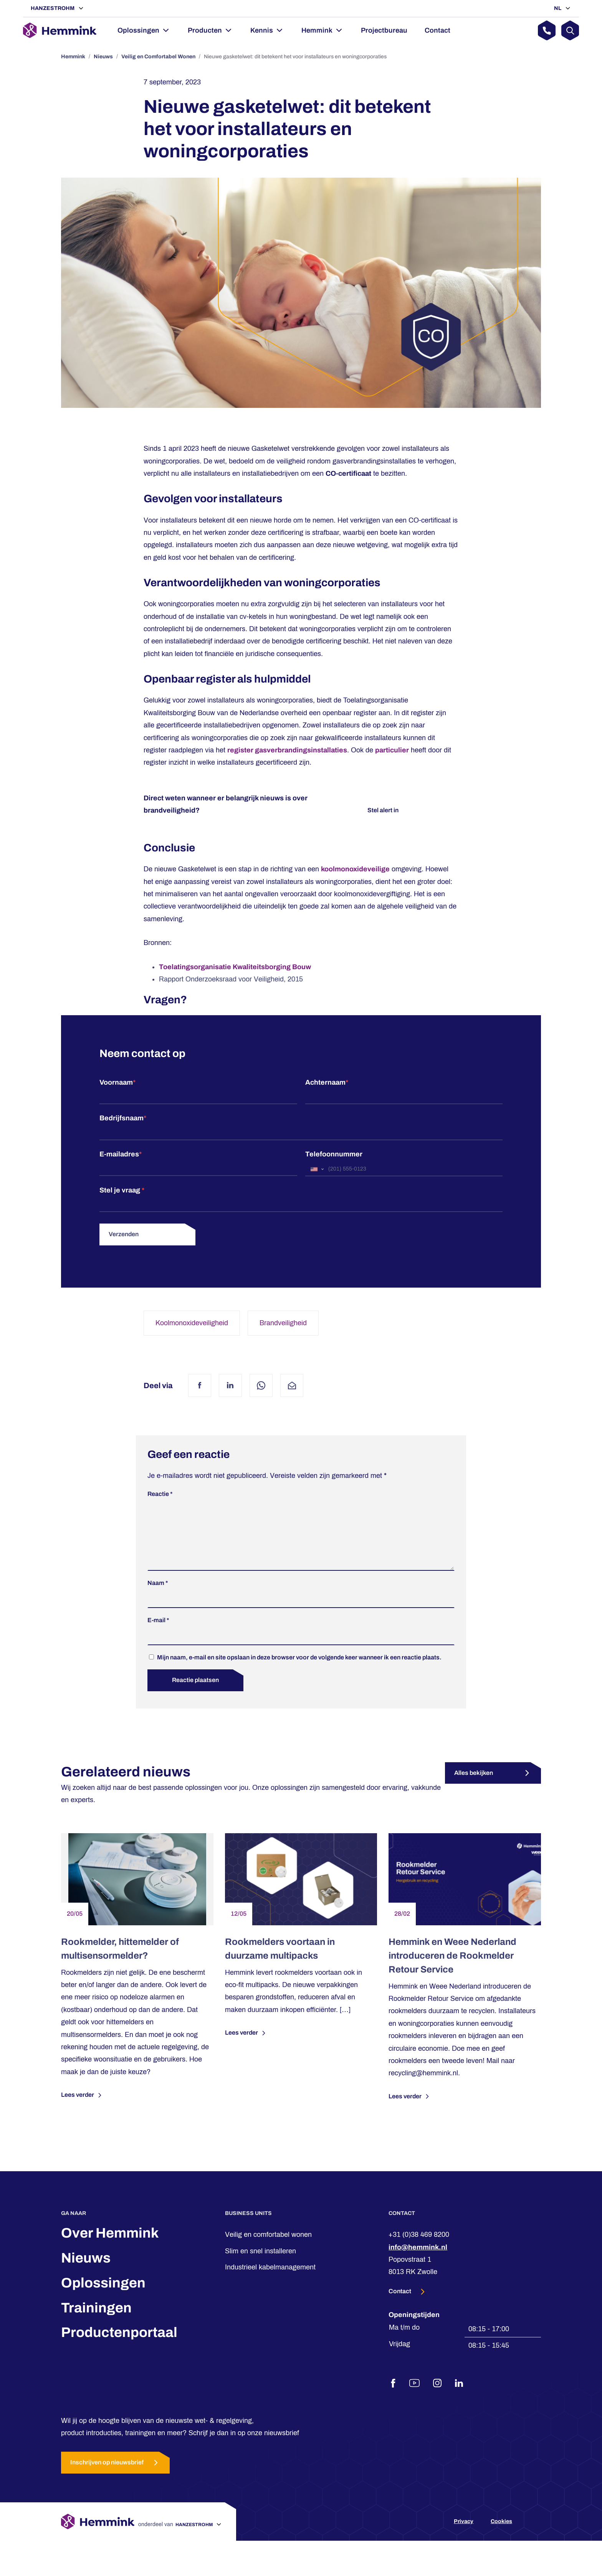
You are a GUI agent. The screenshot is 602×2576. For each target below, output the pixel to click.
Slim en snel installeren (260, 2263)
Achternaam (326, 1082)
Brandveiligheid (283, 1323)
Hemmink (316, 30)
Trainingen (96, 2320)
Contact (437, 30)
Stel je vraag (121, 1190)
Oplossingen (138, 30)
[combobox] (316, 1169)
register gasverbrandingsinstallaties (287, 750)
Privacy (463, 2533)
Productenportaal (119, 2344)
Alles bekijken (473, 1785)
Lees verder (82, 2107)
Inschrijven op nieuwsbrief (115, 2475)
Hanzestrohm (53, 8)
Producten (205, 30)
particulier (392, 750)
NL (558, 8)
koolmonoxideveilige (355, 869)
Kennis (261, 30)
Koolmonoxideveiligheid (191, 1323)
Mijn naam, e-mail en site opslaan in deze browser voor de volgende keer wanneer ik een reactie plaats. (299, 1669)
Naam (157, 1595)
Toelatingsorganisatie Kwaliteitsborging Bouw (235, 967)
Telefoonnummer (333, 1154)
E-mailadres (120, 1154)
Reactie (160, 1494)
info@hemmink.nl (418, 2259)
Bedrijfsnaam (122, 1118)
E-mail (158, 1632)
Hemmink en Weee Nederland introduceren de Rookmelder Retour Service (452, 1968)
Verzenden (124, 1234)
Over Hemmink (110, 2245)
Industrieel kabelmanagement (270, 2279)
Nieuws (103, 56)
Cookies (501, 2533)
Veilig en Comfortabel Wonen (158, 56)
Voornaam (117, 1082)
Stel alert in (383, 810)
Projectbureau (384, 30)
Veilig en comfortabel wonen (268, 2247)
